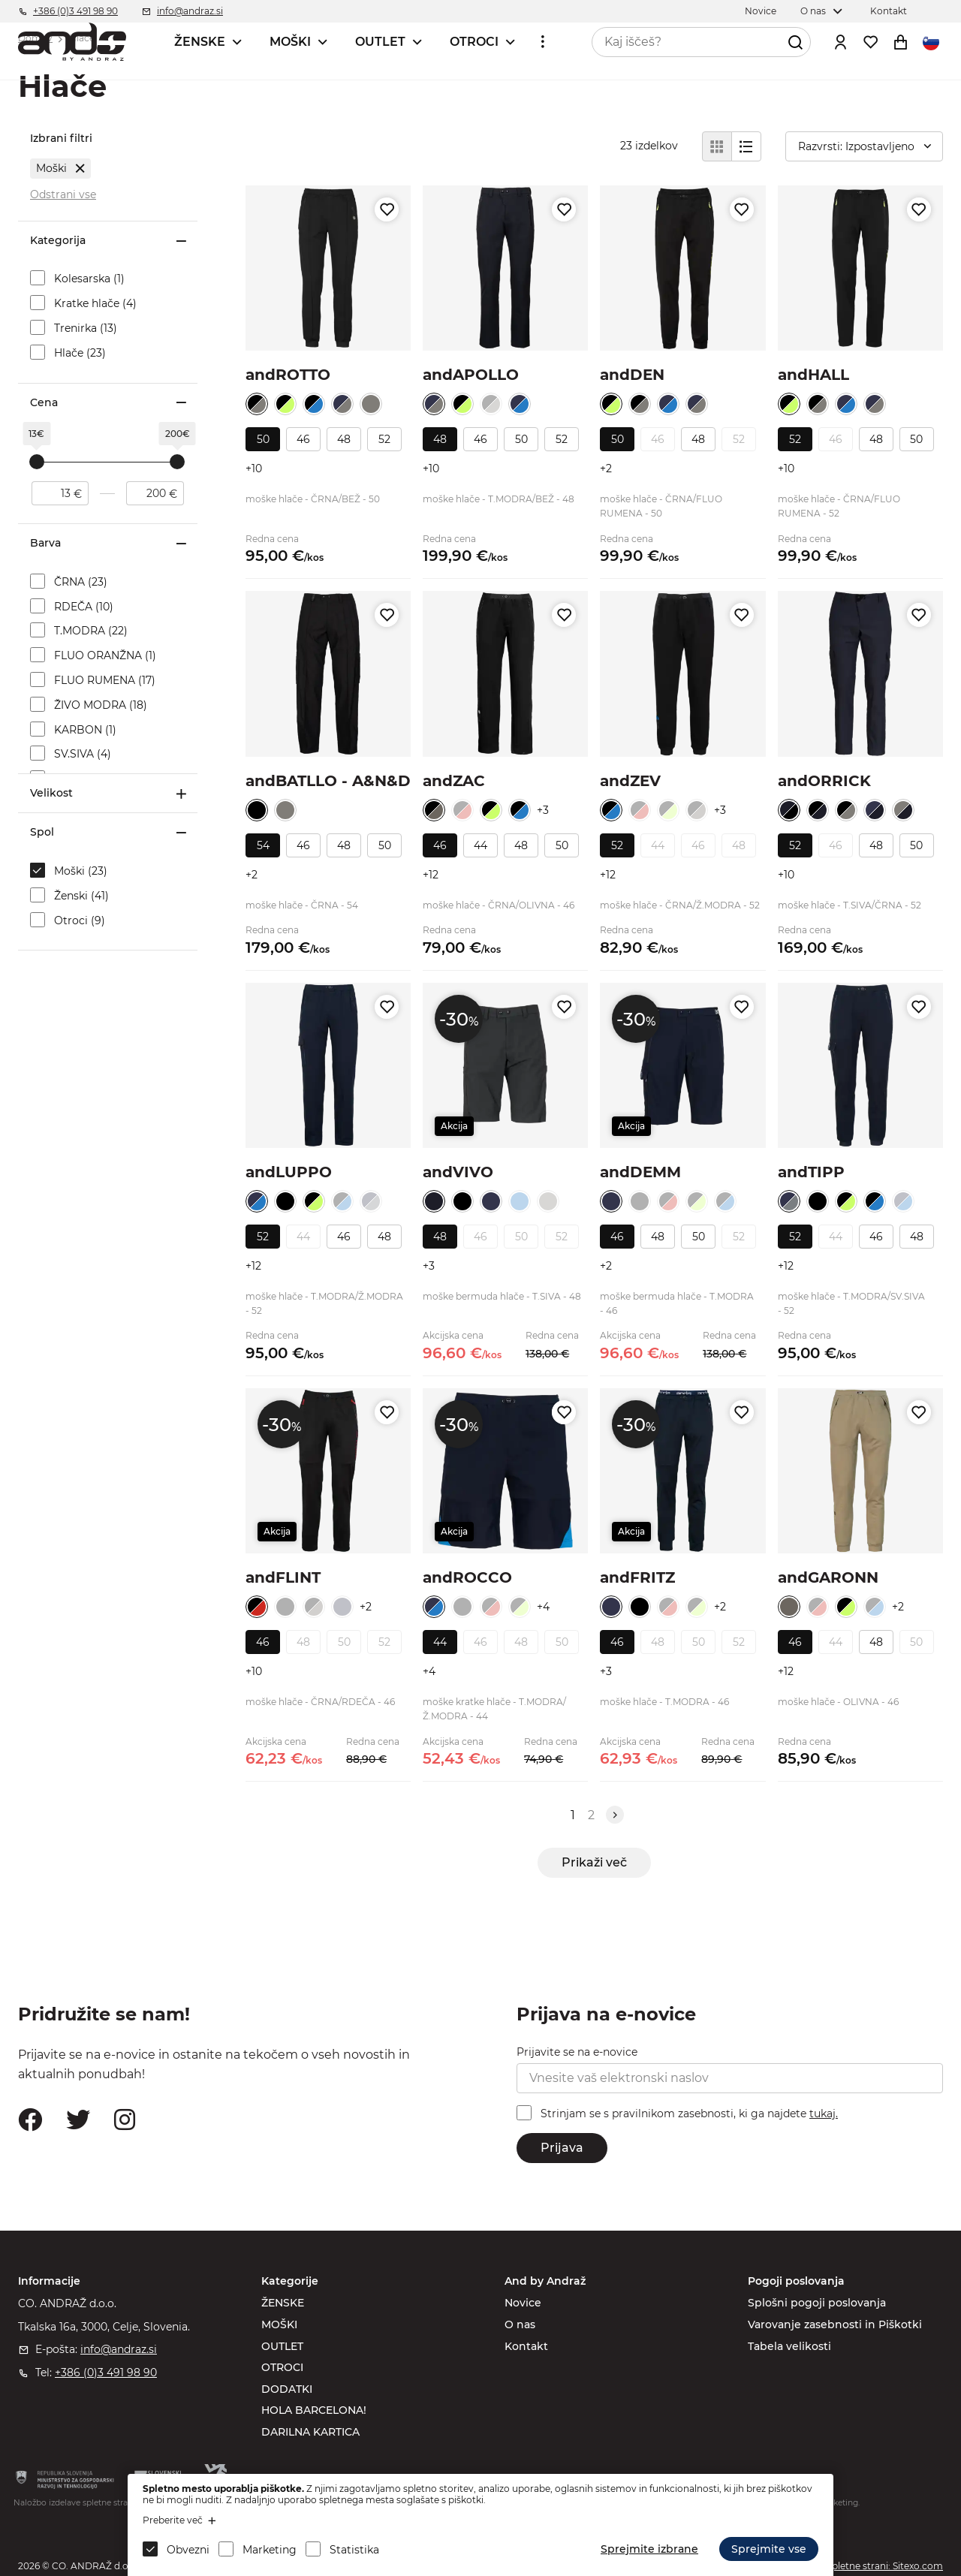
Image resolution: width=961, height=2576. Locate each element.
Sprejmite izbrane (649, 2549)
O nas (520, 2324)
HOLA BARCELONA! (313, 2410)
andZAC (454, 781)
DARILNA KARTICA (310, 2432)
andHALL (813, 375)
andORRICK (824, 781)
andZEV (630, 781)
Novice (523, 2302)
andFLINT (283, 1577)
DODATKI (286, 2389)
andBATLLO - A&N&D (328, 781)
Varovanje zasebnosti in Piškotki (835, 2324)
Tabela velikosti (789, 2346)
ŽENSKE (199, 42)
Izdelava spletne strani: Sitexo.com (865, 2565)
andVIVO (458, 1172)
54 (263, 845)
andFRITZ (637, 1577)
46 (303, 439)
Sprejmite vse (768, 2549)
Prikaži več (594, 1862)
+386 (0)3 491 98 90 (106, 2372)
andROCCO (467, 1577)
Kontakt (526, 2346)
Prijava (562, 2148)
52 (384, 439)
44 (480, 845)
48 (344, 439)
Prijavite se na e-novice (577, 2052)
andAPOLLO (471, 375)
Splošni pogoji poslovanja (817, 2302)
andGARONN (828, 1577)
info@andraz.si (118, 2349)
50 (263, 439)
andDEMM (640, 1172)
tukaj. (823, 2113)
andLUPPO (289, 1172)
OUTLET (380, 42)
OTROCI (474, 42)
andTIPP (811, 1172)
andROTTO (288, 375)
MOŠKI (290, 42)
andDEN (632, 375)
